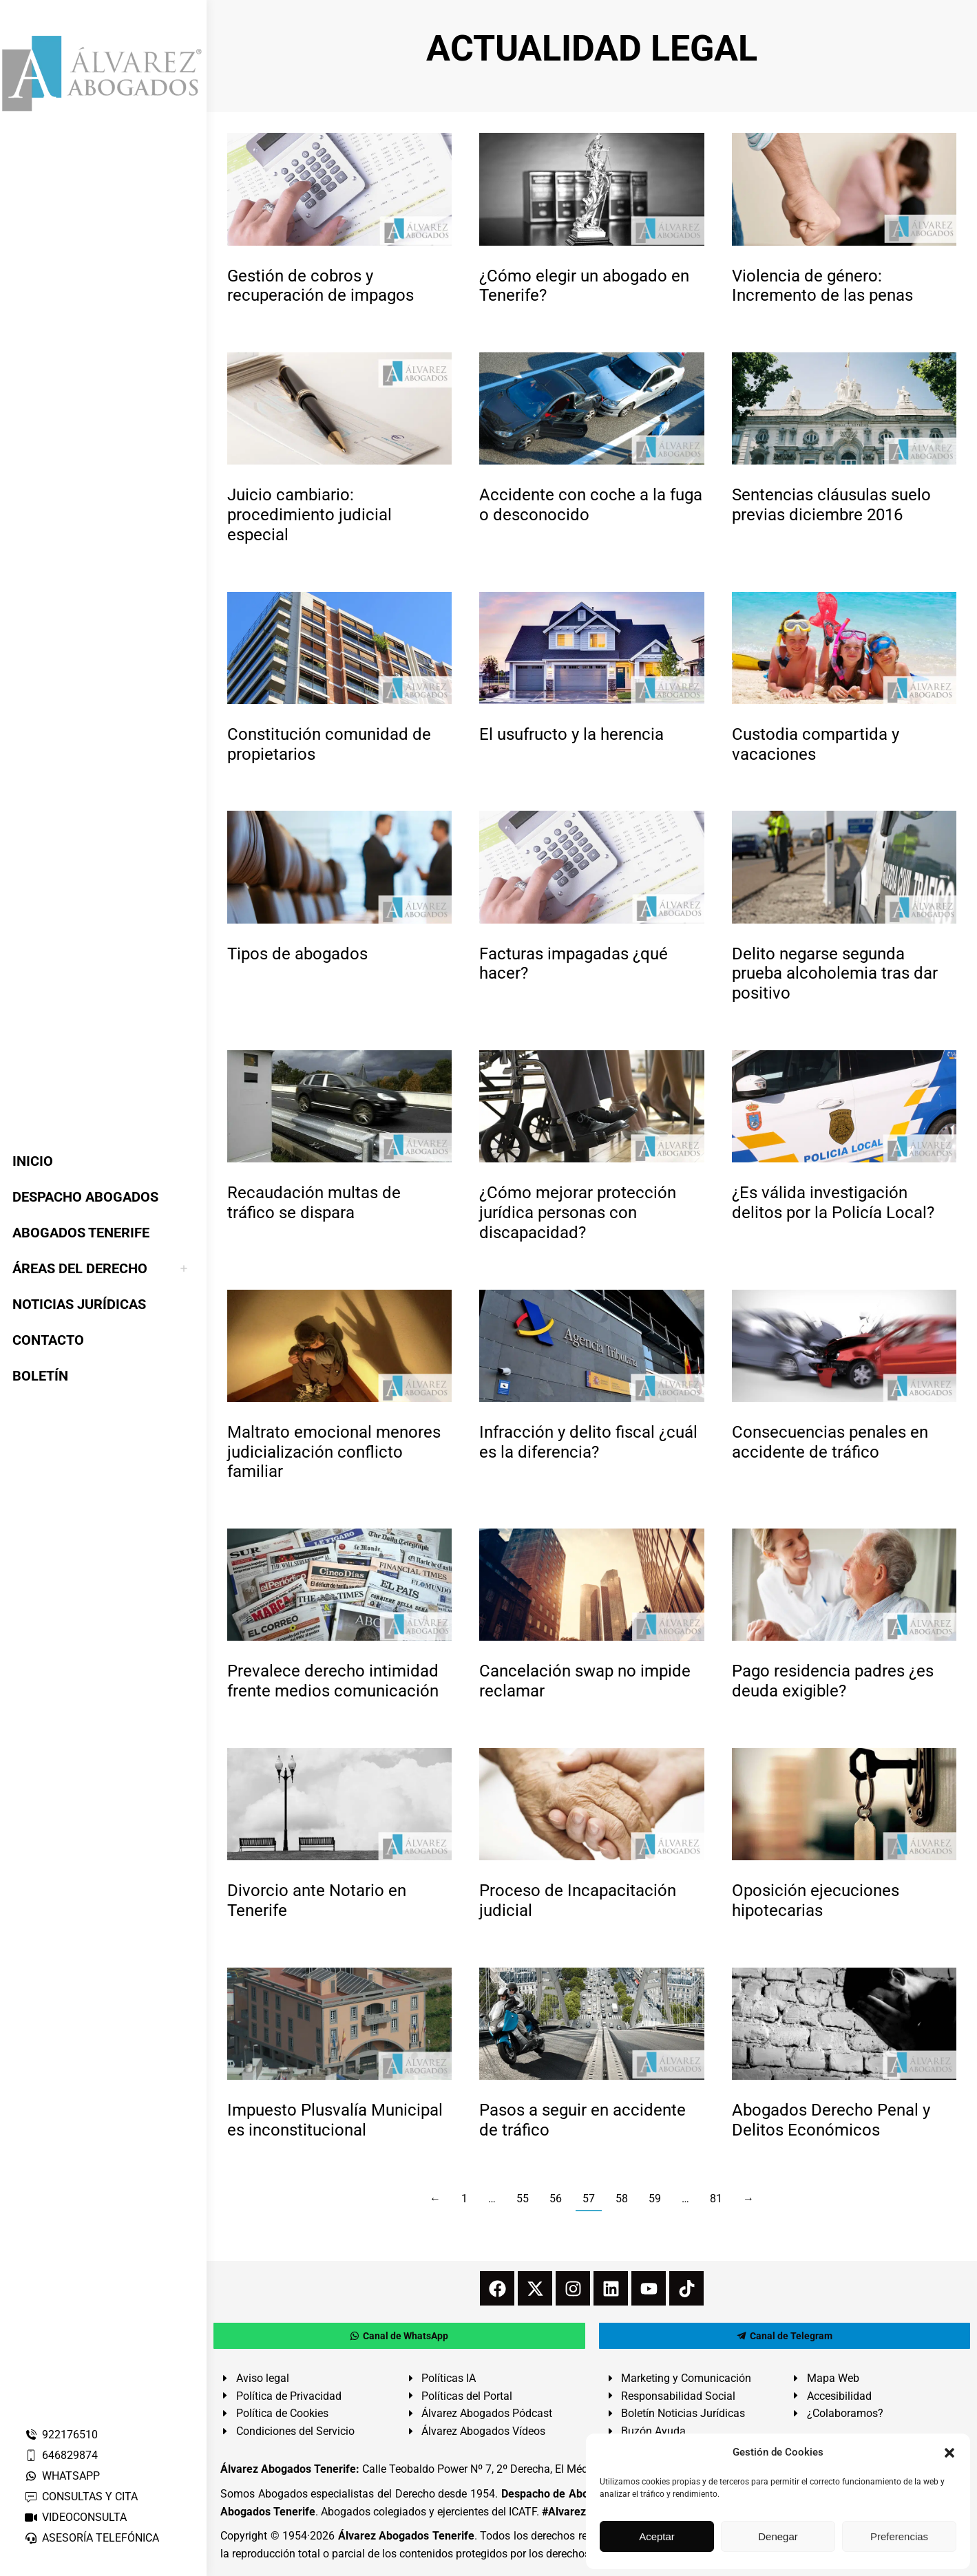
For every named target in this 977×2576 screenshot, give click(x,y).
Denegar (778, 2536)
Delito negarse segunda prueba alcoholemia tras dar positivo (835, 973)
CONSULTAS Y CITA (81, 2496)
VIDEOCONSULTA (75, 2517)
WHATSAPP (62, 2475)
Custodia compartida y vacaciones (815, 744)
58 (622, 2198)
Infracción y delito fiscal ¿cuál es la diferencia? (588, 1442)
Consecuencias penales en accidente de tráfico (830, 1442)
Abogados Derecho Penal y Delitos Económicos (831, 2120)
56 (555, 2198)
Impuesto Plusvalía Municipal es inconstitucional (335, 2120)
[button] (949, 2453)
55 (522, 2198)
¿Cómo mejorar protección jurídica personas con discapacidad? (577, 1212)
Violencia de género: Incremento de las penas (822, 286)
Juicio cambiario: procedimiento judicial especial (309, 514)
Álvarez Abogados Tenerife (406, 2535)
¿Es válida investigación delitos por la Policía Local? (833, 1202)
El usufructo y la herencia (571, 734)
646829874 (61, 2455)
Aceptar (657, 2536)
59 (655, 2198)
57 (588, 2198)
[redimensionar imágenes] (339, 189)
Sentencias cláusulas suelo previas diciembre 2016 (831, 504)
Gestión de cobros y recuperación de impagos (320, 286)
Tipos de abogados (297, 954)
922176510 (61, 2434)
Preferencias (899, 2536)
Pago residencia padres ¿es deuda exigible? (833, 1681)
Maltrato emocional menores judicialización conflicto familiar (334, 1452)
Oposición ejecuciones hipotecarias (815, 1900)
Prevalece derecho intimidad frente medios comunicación (333, 1681)
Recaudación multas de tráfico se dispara (314, 1202)
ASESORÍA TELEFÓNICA (91, 2537)
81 (716, 2198)
